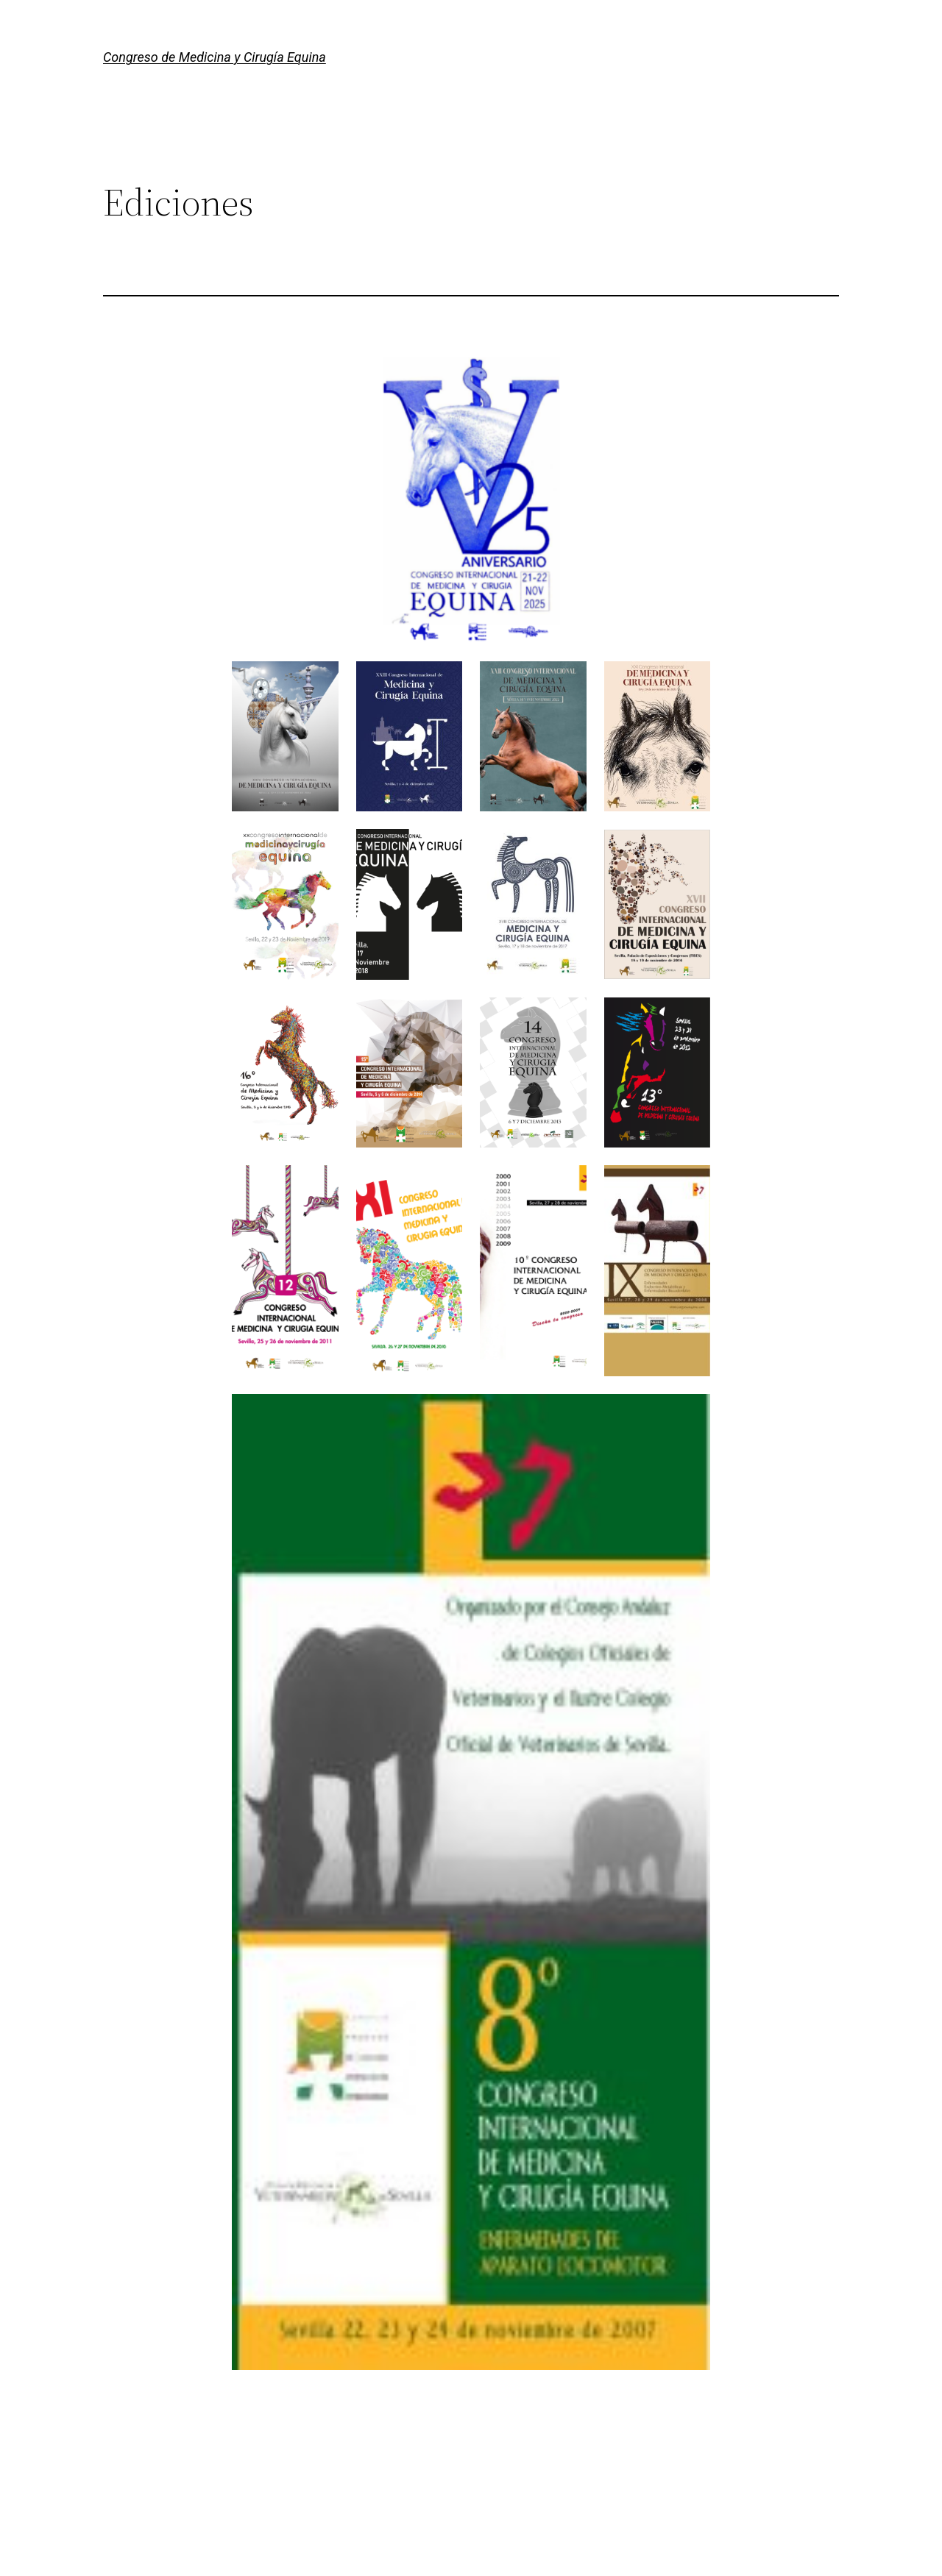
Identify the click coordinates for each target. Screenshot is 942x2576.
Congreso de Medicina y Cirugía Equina (214, 57)
